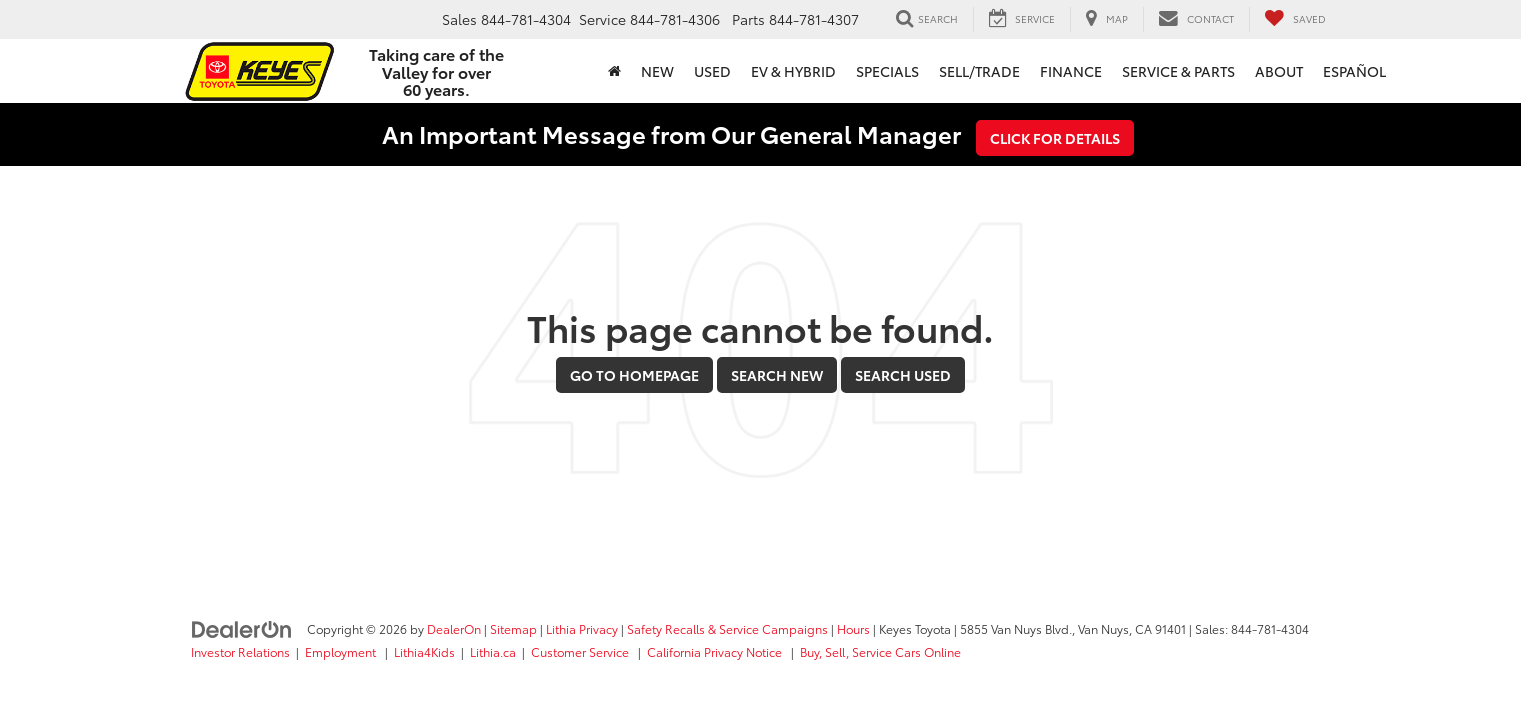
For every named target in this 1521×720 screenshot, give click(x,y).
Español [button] (1354, 71)
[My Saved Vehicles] (1295, 19)
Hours (853, 628)
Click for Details (1055, 138)
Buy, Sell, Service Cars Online (880, 651)
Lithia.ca (493, 651)
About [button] (1279, 71)
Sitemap (513, 628)
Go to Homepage (634, 375)
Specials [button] (887, 71)
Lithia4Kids (424, 651)
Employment (342, 651)
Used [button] (712, 71)
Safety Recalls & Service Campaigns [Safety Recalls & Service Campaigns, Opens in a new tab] (727, 628)
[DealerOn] (242, 628)
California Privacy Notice (716, 651)
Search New (777, 375)
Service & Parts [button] (1178, 71)
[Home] (614, 71)
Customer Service (581, 651)
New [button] (657, 71)
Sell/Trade (979, 71)
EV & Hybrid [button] (793, 71)
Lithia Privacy (582, 628)
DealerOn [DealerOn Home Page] (454, 628)
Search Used (903, 375)
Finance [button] (1071, 71)
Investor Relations (240, 651)
